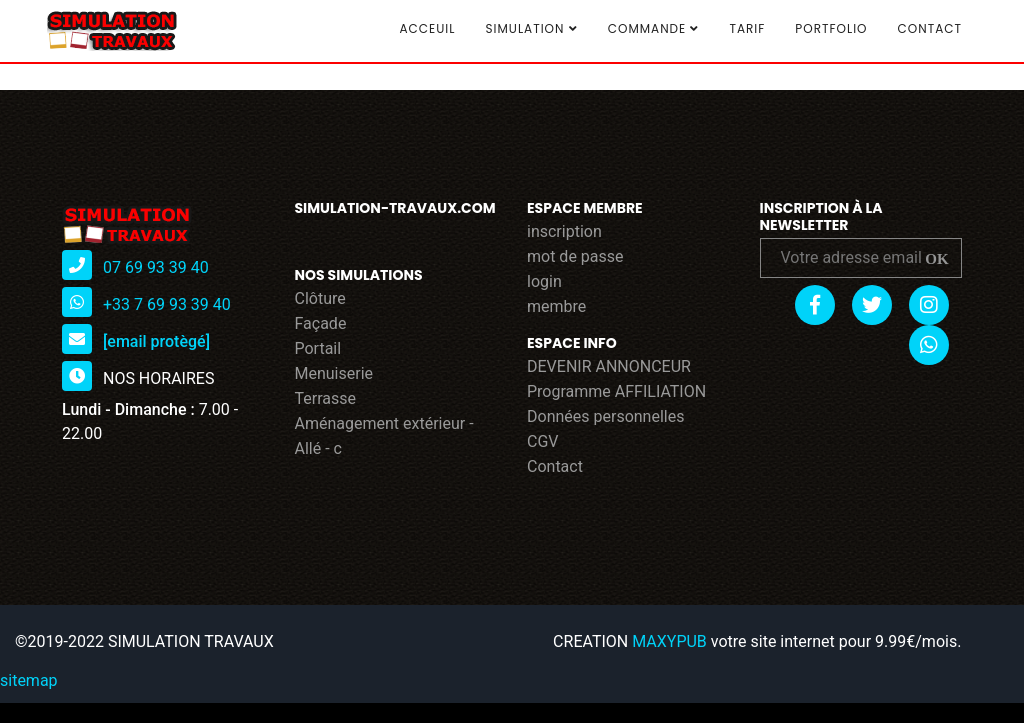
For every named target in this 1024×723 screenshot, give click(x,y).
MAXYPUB (669, 641)
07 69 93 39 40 (156, 267)
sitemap (29, 680)
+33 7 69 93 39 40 (167, 304)
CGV (543, 441)
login (544, 281)
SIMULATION (531, 29)
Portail (318, 348)
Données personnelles (605, 416)
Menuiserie (334, 373)
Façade (321, 323)
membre (556, 306)
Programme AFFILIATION (616, 391)
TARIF (747, 28)
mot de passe (575, 256)
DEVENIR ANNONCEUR (609, 366)
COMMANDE (654, 29)
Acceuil (427, 28)
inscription (564, 231)
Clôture (320, 298)
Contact (930, 28)
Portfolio (831, 28)
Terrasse (326, 398)
